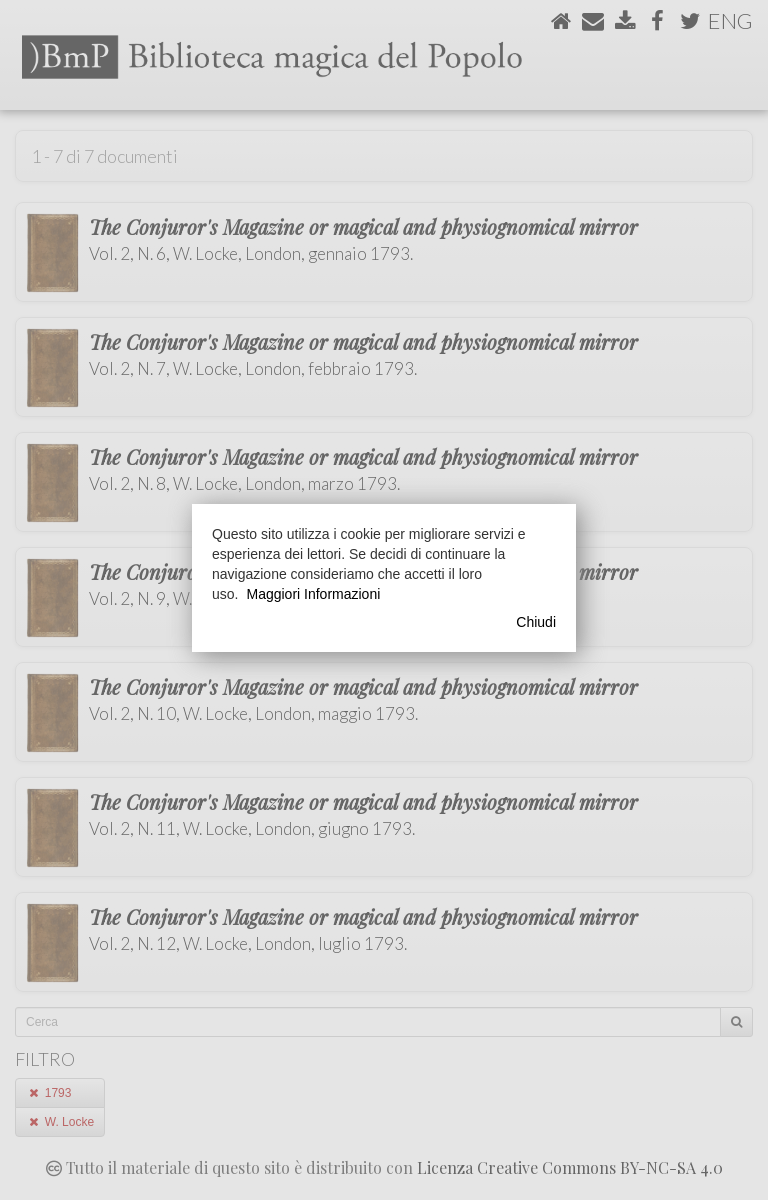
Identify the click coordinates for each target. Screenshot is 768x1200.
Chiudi (536, 622)
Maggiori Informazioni (313, 594)
